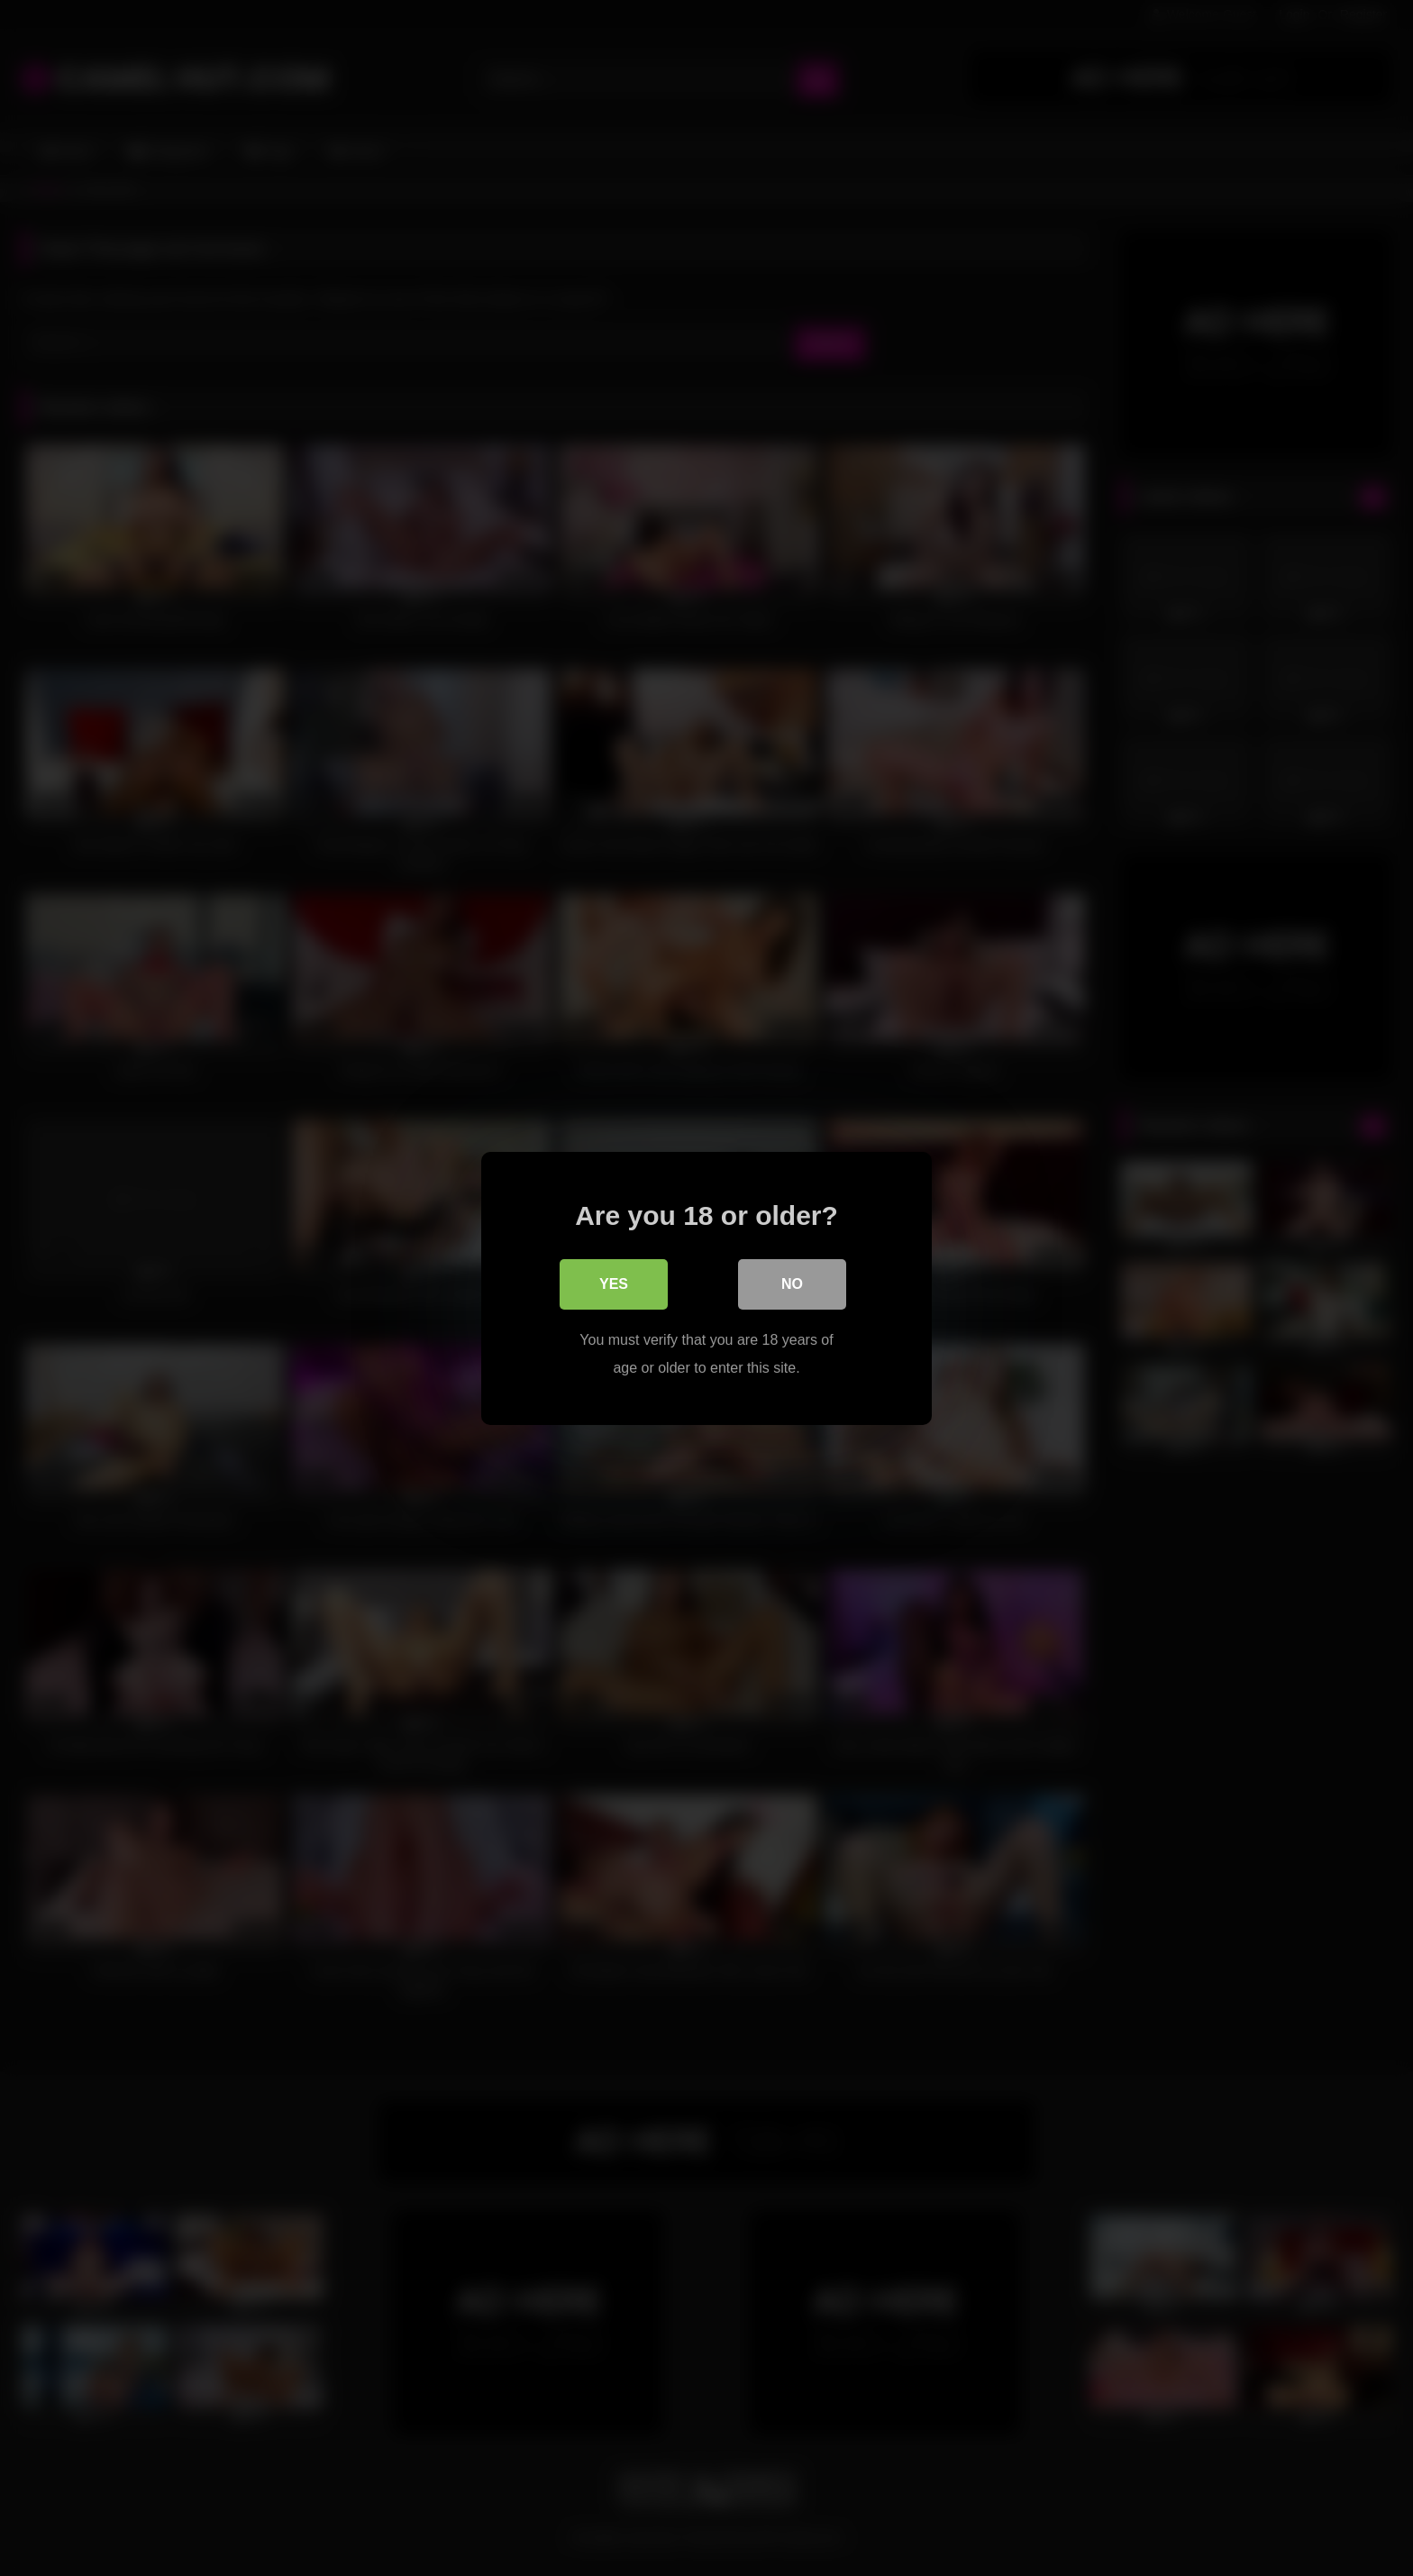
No (792, 1283)
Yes (613, 1283)
